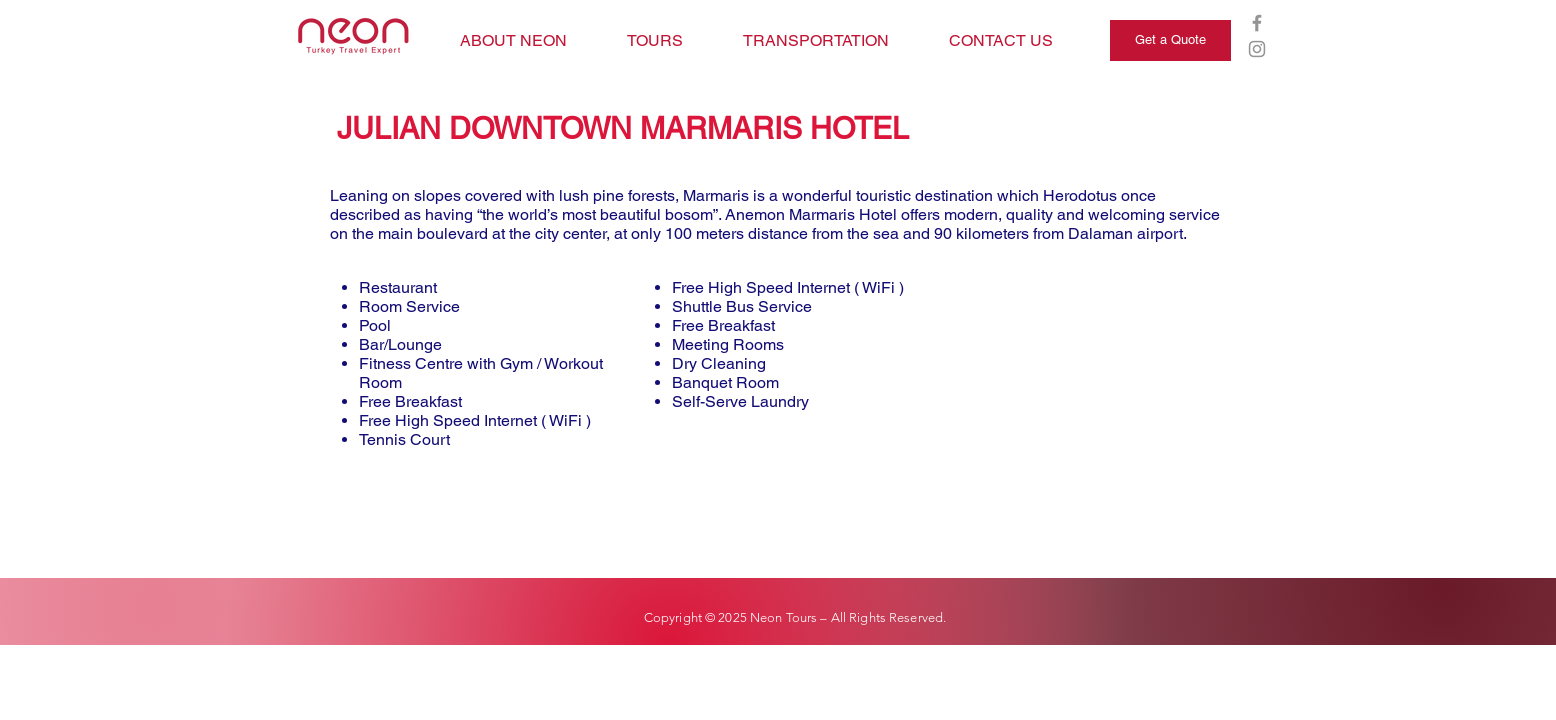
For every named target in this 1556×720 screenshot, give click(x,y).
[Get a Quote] (1170, 40)
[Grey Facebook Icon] (1257, 23)
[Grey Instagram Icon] (1257, 49)
